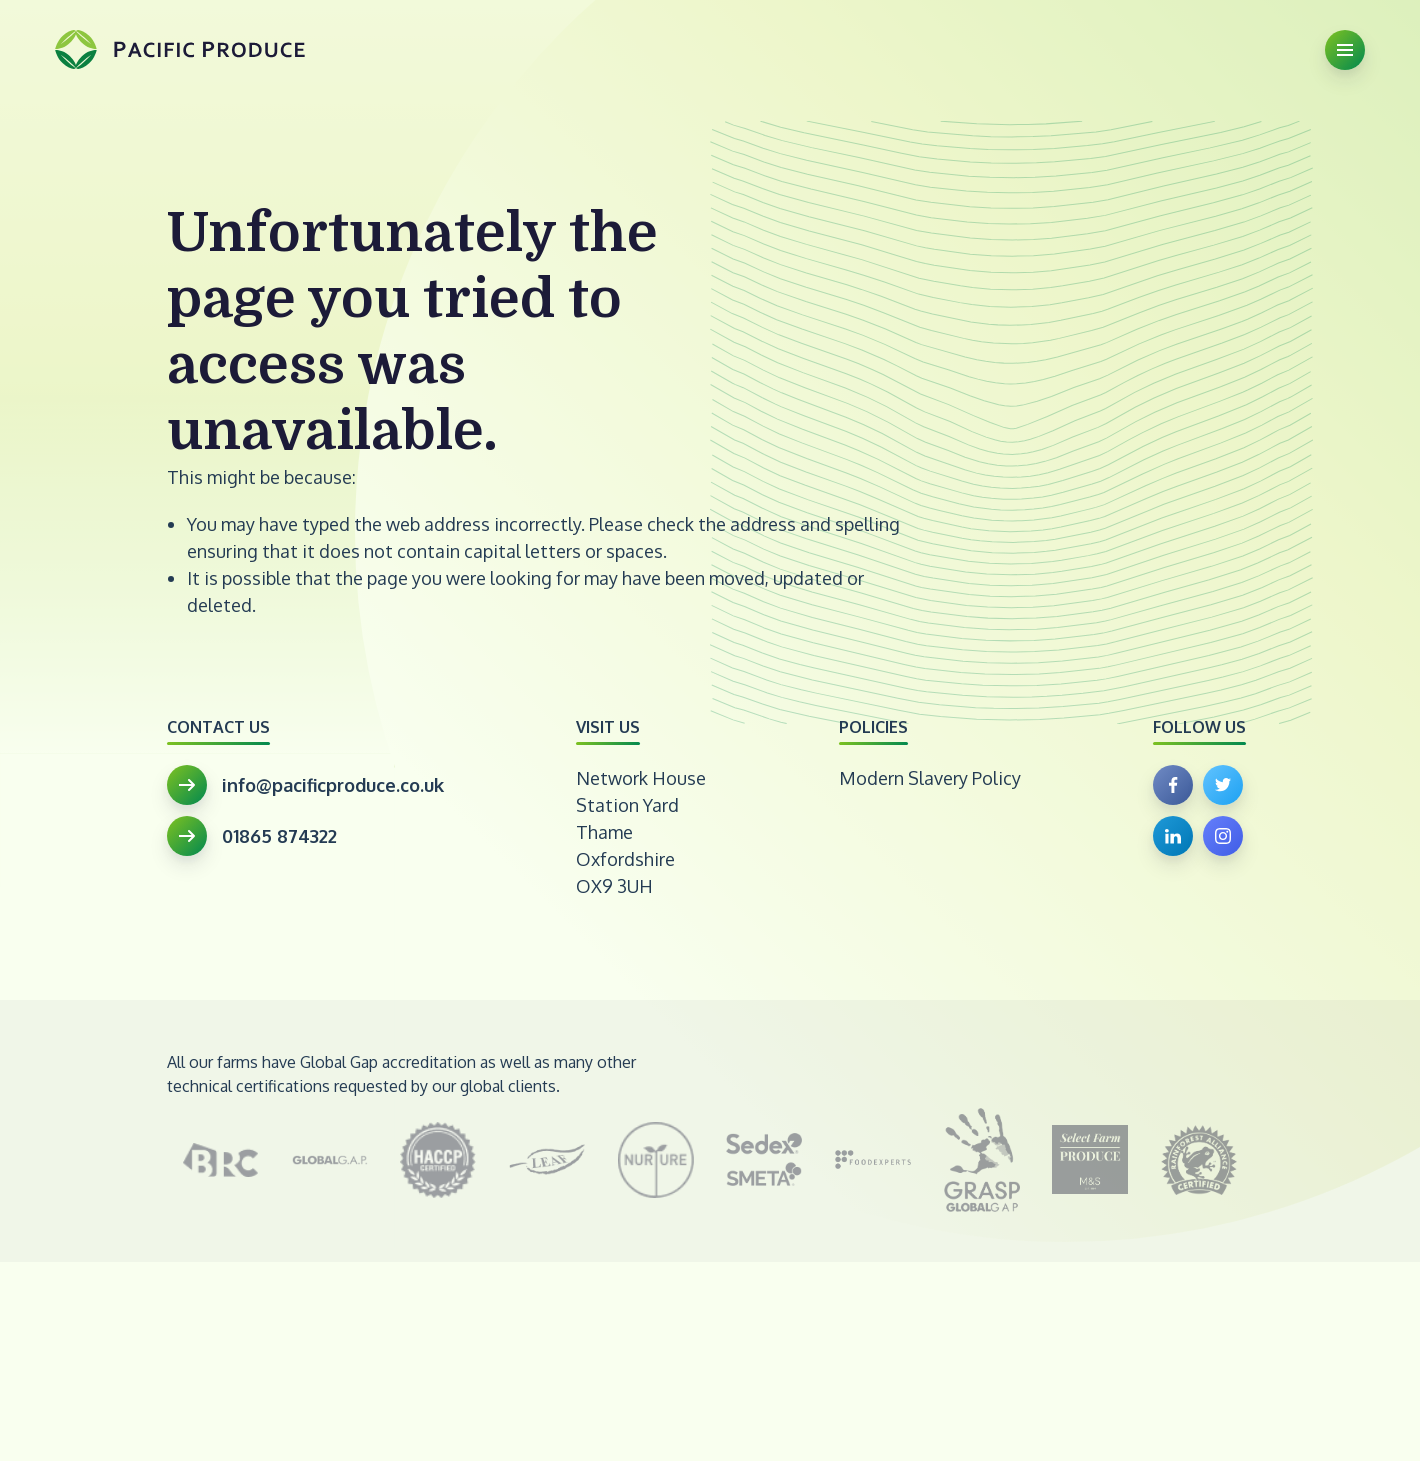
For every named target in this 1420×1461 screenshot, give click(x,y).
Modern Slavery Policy (930, 778)
